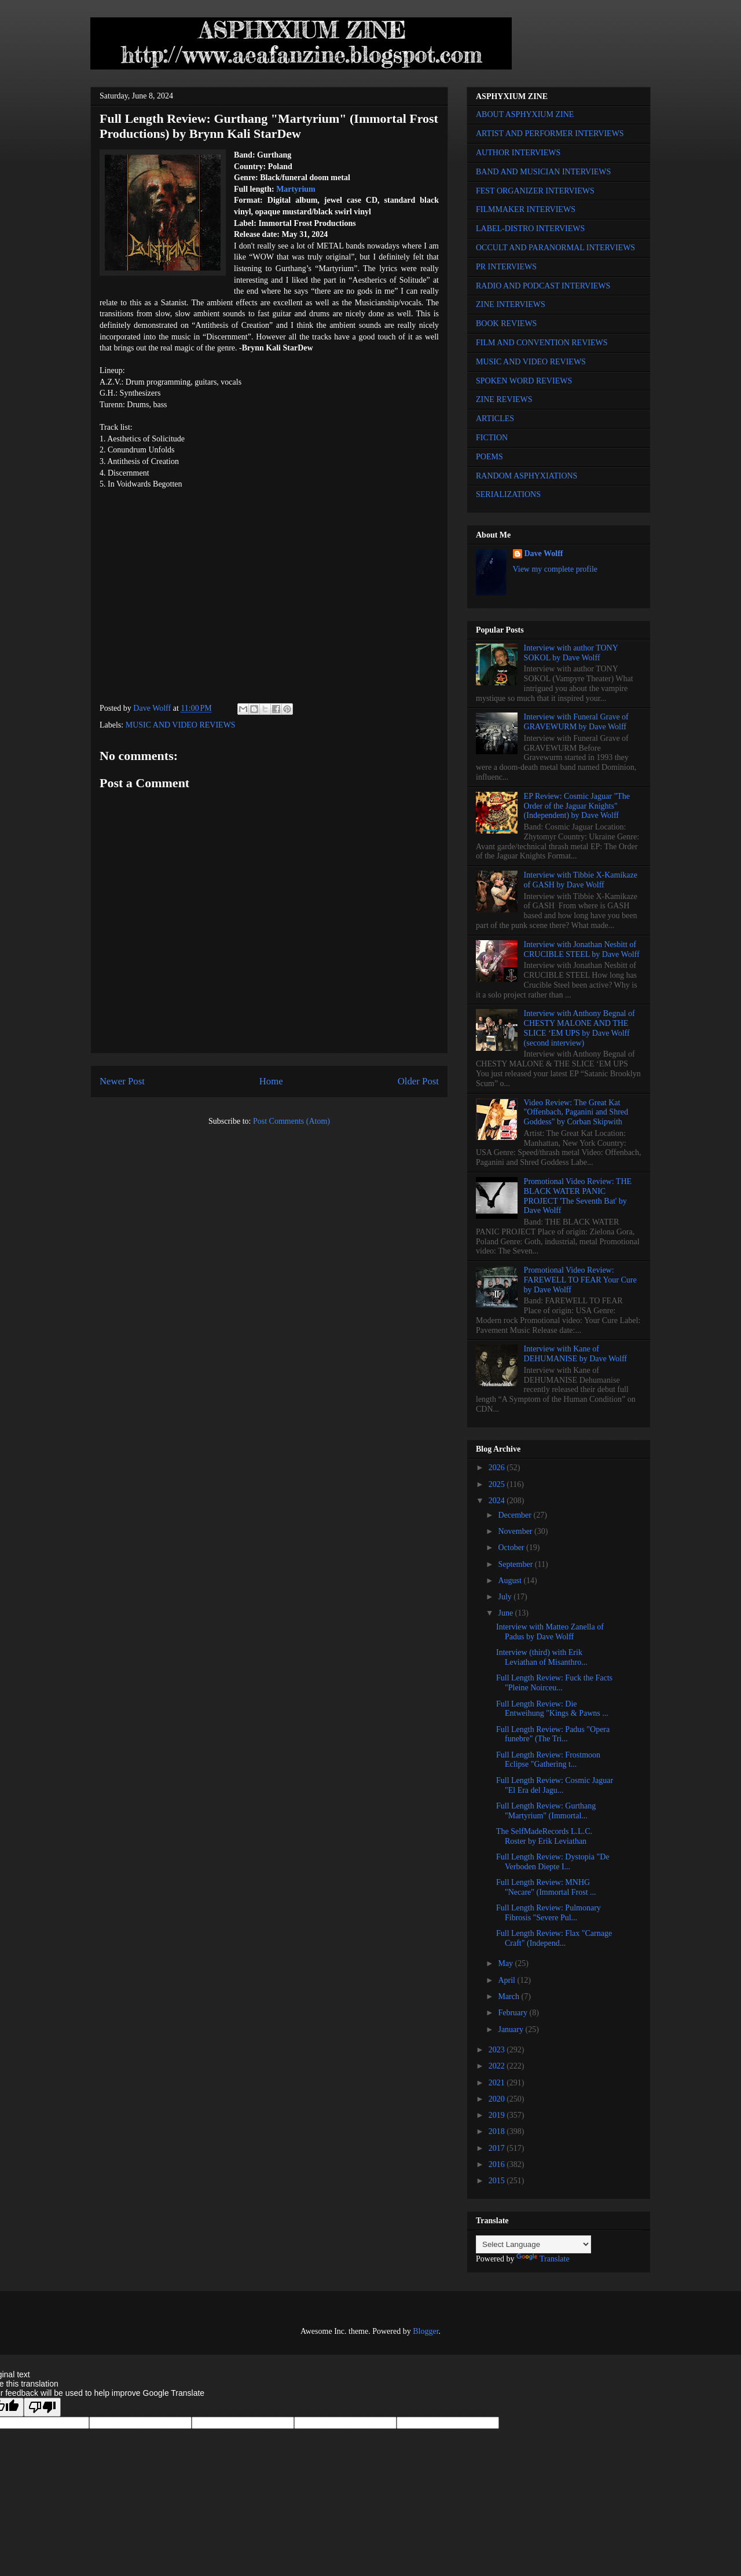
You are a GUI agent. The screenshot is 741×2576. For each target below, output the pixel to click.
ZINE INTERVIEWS (510, 304)
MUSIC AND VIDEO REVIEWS (181, 725)
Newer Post (122, 1081)
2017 (498, 2148)
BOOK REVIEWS (506, 323)
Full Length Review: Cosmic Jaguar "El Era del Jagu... (554, 1785)
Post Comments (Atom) (291, 1121)
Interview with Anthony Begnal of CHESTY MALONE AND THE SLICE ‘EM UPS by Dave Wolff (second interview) (579, 1028)
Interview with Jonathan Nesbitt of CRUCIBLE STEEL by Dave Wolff (582, 949)
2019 (498, 2115)
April (507, 1980)
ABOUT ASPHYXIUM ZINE (525, 114)
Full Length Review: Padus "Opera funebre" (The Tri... (553, 1734)
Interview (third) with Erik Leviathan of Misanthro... (542, 1657)
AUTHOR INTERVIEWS (518, 152)
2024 (498, 1500)
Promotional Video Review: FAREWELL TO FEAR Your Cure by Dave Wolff (580, 1280)
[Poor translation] (42, 2407)
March (509, 1996)
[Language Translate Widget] (533, 2244)
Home (271, 1081)
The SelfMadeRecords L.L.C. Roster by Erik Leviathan (544, 1836)
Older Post (418, 1081)
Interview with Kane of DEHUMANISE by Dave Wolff (575, 1353)
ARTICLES (495, 418)
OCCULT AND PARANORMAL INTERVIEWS (555, 247)
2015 (498, 2180)
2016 (498, 2164)
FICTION (492, 437)
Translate (543, 2259)
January (511, 2029)
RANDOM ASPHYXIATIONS (526, 476)
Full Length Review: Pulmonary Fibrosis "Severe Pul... (548, 1912)
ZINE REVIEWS (504, 399)
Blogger (425, 2331)
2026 (498, 1467)
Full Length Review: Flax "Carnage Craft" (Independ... (554, 1938)
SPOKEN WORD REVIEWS (524, 381)
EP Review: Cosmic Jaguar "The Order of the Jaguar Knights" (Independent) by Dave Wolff (577, 806)
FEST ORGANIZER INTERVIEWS (535, 191)
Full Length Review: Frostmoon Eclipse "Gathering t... (548, 1760)
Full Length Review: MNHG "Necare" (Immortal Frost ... (546, 1887)
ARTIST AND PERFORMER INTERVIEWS (550, 133)
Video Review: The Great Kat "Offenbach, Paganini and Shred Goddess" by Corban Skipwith (576, 1112)
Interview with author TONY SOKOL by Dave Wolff (571, 653)
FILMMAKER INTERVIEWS (525, 209)
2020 (498, 2099)
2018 (498, 2131)
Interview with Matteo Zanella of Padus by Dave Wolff (550, 1632)
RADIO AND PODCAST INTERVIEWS (543, 286)
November (516, 1531)
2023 (498, 2049)
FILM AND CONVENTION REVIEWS (542, 342)
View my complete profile (555, 569)
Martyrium (296, 189)
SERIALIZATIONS (508, 494)
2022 (498, 2066)
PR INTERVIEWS (506, 266)
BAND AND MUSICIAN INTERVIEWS (543, 171)
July (505, 1596)
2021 (498, 2082)
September (516, 1564)
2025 (498, 1484)
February (513, 2012)
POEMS (489, 456)
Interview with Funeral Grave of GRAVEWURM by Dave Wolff (576, 721)
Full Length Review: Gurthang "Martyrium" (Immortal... (546, 1811)
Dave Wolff (543, 553)
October (512, 1547)
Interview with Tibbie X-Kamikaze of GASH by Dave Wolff (580, 880)
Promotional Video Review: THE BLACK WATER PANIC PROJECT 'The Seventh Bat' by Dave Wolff (578, 1196)
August (510, 1580)
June (506, 1613)
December (515, 1515)
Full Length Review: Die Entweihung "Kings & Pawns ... (552, 1709)
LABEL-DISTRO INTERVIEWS (530, 228)
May (506, 1963)
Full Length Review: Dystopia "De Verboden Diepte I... (552, 1861)
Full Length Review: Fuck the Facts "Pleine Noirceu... (554, 1683)
